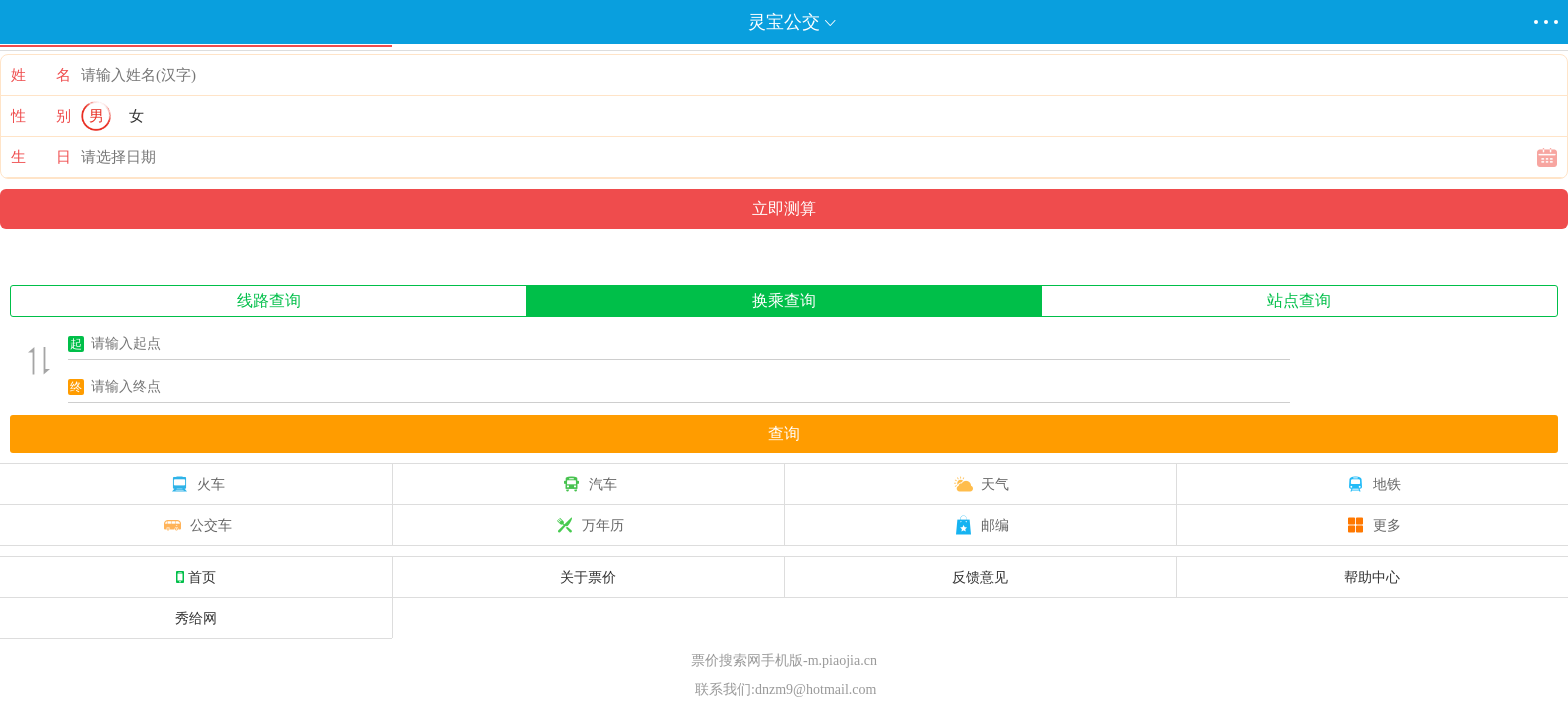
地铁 (1372, 484)
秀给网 (196, 618)
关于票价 (588, 577)
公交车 (196, 525)
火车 (196, 484)
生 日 (41, 157)
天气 (980, 484)
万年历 (588, 525)
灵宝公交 (784, 22)
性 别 (41, 116)
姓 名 (41, 75)
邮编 (980, 525)
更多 (1372, 525)
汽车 (588, 484)
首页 (196, 577)
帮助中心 (1372, 577)
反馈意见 (980, 577)
